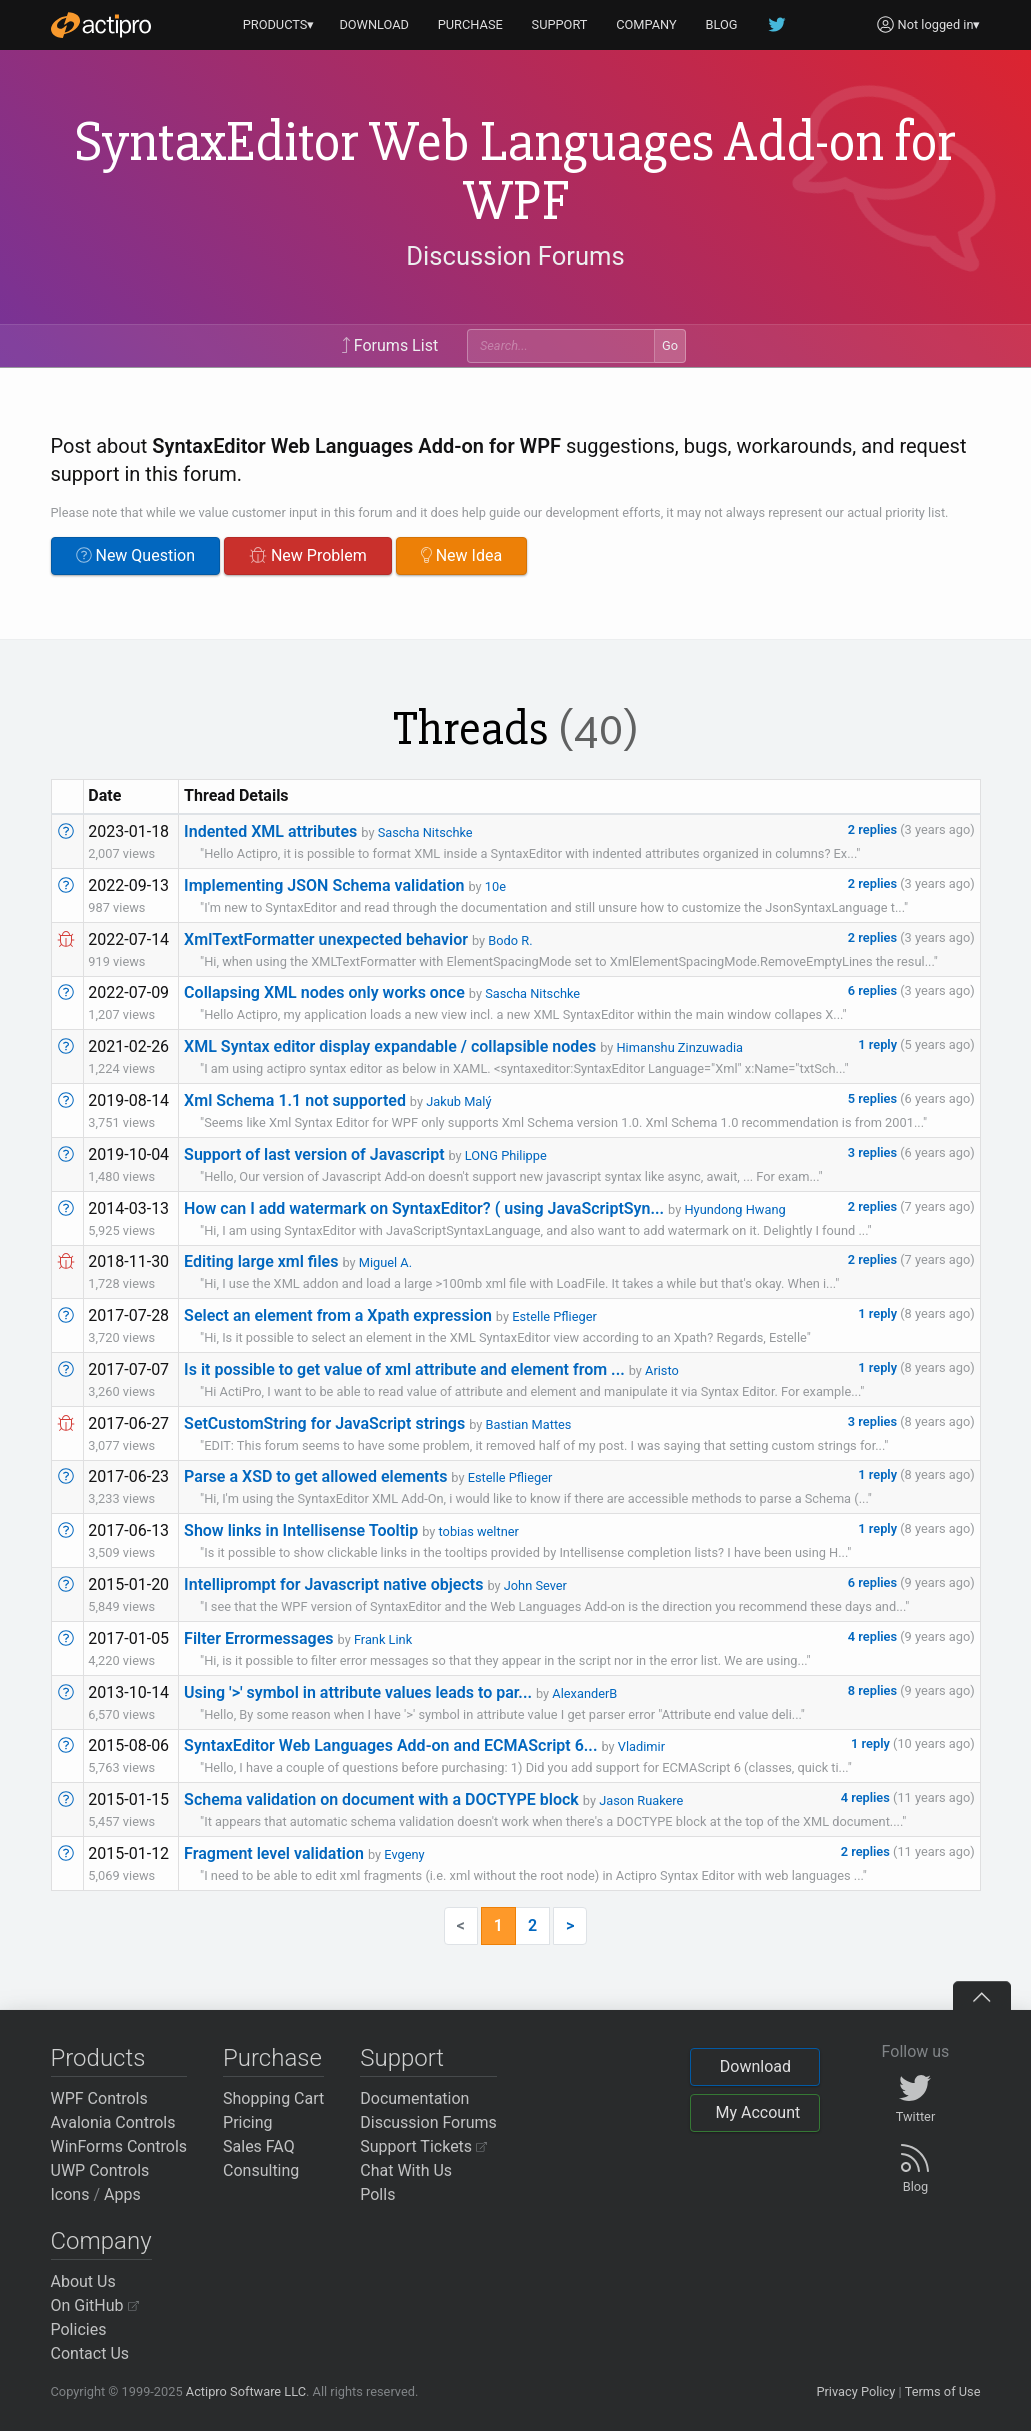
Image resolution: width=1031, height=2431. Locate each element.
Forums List (390, 345)
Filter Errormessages (258, 1638)
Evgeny (404, 1854)
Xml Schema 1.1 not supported (295, 1100)
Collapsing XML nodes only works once (324, 992)
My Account (757, 2112)
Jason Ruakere (641, 1800)
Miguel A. (385, 1262)
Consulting (261, 2170)
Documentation (414, 2098)
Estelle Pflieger (554, 1316)
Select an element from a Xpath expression (338, 1315)
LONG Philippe (506, 1155)
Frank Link (383, 1639)
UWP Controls (100, 2170)
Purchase (272, 2058)
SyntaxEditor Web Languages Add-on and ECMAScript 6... (390, 1745)
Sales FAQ (259, 2146)
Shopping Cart (273, 2098)
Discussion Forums (515, 256)
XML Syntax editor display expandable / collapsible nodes (390, 1046)
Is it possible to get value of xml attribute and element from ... (404, 1369)
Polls (377, 2194)
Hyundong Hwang (734, 1209)
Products (98, 2058)
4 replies (874, 1636)
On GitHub (95, 2305)
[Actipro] (101, 25)
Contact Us (90, 2353)
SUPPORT (560, 24)
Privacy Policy (855, 2391)
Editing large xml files (261, 1261)
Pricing (248, 2122)
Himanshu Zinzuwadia (679, 1047)
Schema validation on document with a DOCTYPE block (381, 1799)
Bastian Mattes (529, 1424)
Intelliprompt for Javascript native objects (333, 1584)
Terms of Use (943, 2391)
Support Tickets (423, 2146)
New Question (136, 555)
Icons (70, 2194)
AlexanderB (584, 1693)
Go (670, 345)
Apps (122, 2194)
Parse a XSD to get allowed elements (315, 1476)
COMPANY (646, 24)
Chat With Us (406, 2170)
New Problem (308, 555)
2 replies (874, 829)
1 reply (879, 1044)
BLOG (722, 24)
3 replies (874, 1152)
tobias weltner (479, 1531)
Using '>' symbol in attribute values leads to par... (358, 1692)
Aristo (662, 1370)
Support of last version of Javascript (314, 1154)
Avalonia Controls (113, 2122)
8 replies (874, 1690)
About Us (83, 2281)
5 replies (874, 1098)
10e (495, 886)
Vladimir (641, 1746)
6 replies (874, 990)
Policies (79, 2329)
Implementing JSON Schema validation (324, 885)
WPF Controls (99, 2098)
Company (101, 2241)
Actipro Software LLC (246, 2391)
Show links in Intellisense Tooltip (301, 1530)
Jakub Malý (458, 1101)
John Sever (535, 1585)
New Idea (461, 555)
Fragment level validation (274, 1853)
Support (402, 2058)
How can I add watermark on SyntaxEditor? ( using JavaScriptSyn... (424, 1208)
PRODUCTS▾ (279, 24)
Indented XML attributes (270, 831)
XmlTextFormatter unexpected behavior (326, 939)
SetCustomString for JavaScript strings (324, 1423)
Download (755, 2066)
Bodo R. (510, 940)
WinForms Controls (119, 2146)
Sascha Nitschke (425, 832)
